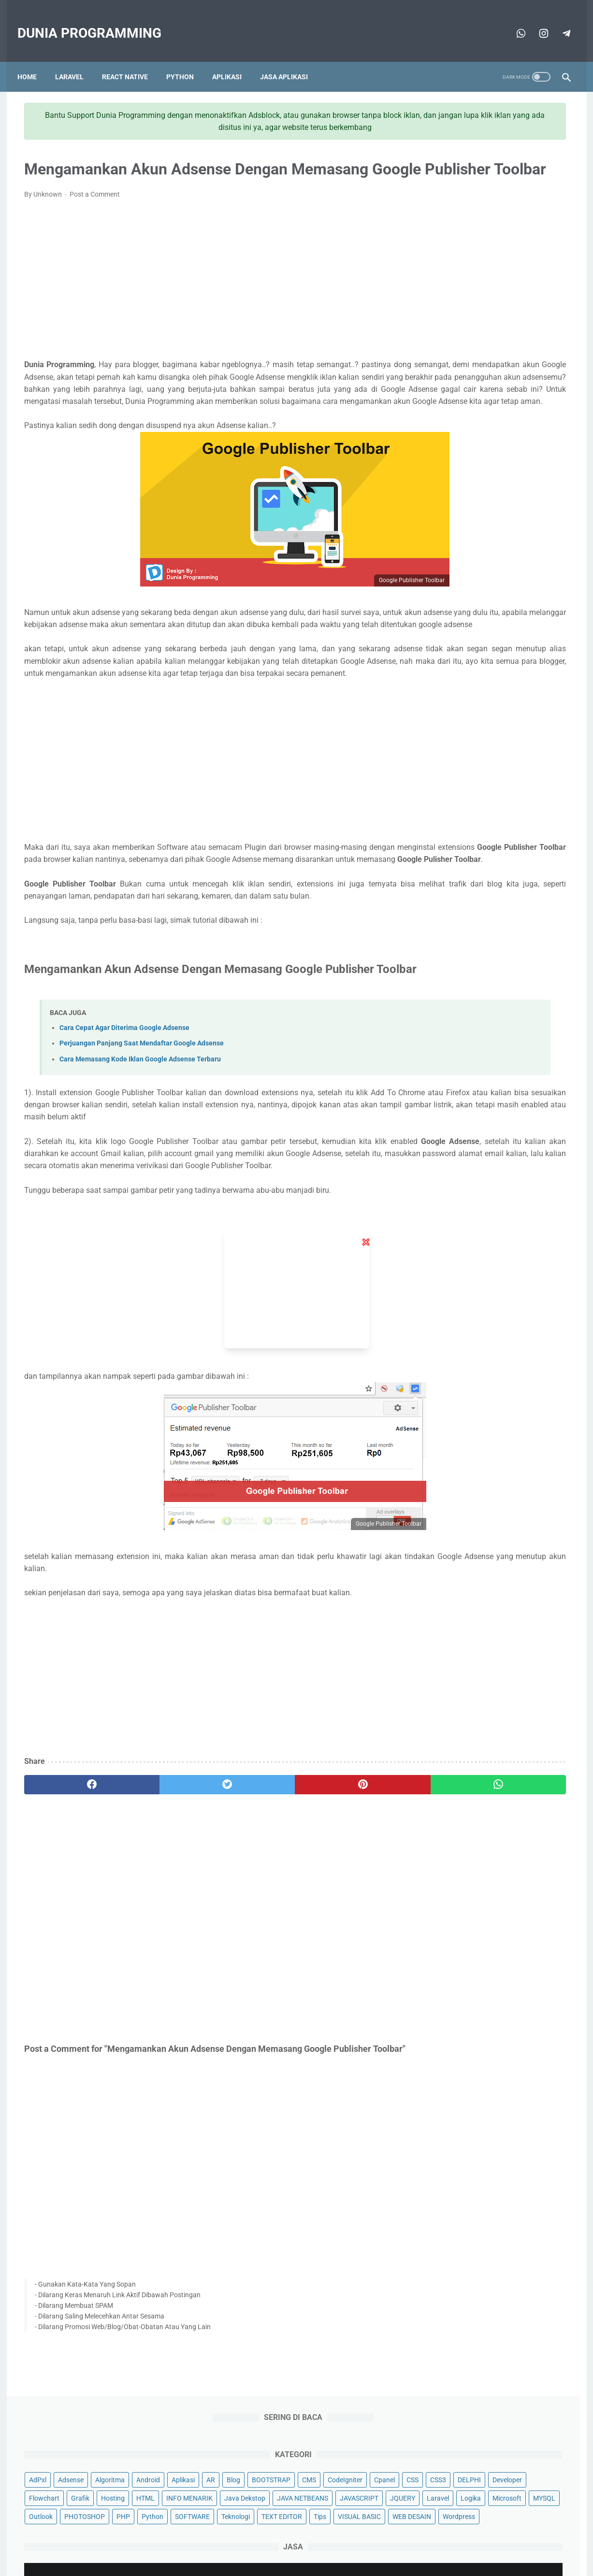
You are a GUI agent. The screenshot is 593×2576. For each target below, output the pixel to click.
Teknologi (523, 331)
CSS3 (437, 221)
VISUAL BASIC (527, 350)
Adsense (471, 166)
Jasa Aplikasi (291, 61)
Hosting (471, 239)
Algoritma (510, 166)
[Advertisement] (207, 294)
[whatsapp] (513, 23)
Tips (487, 350)
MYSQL (440, 313)
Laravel (76, 61)
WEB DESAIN (448, 368)
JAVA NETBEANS (454, 276)
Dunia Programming (96, 23)
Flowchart (548, 221)
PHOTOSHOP (518, 313)
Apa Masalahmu (366, 2561)
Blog (491, 184)
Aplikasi (233, 61)
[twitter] (161, 1915)
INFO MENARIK (452, 258)
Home (33, 61)
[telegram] (536, 23)
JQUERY (441, 295)
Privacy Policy (397, 2540)
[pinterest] (252, 1915)
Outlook (475, 313)
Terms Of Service (301, 2540)
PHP (557, 313)
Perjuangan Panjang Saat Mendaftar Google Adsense (141, 1149)
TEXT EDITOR (449, 350)
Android (548, 166)
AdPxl (438, 166)
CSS (540, 203)
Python (187, 61)
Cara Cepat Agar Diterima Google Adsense (124, 1134)
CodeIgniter (472, 203)
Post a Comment (95, 209)
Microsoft (546, 295)
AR (468, 184)
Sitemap (254, 2540)
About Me (217, 2540)
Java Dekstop (507, 258)
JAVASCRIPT (511, 276)
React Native (132, 61)
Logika (510, 295)
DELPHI (468, 221)
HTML (503, 239)
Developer (506, 221)
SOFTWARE (480, 331)
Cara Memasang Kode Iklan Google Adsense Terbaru (140, 1165)
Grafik (438, 239)
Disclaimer (350, 2540)
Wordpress (495, 368)
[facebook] (70, 1915)
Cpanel (511, 203)
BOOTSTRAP (528, 184)
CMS (436, 203)
